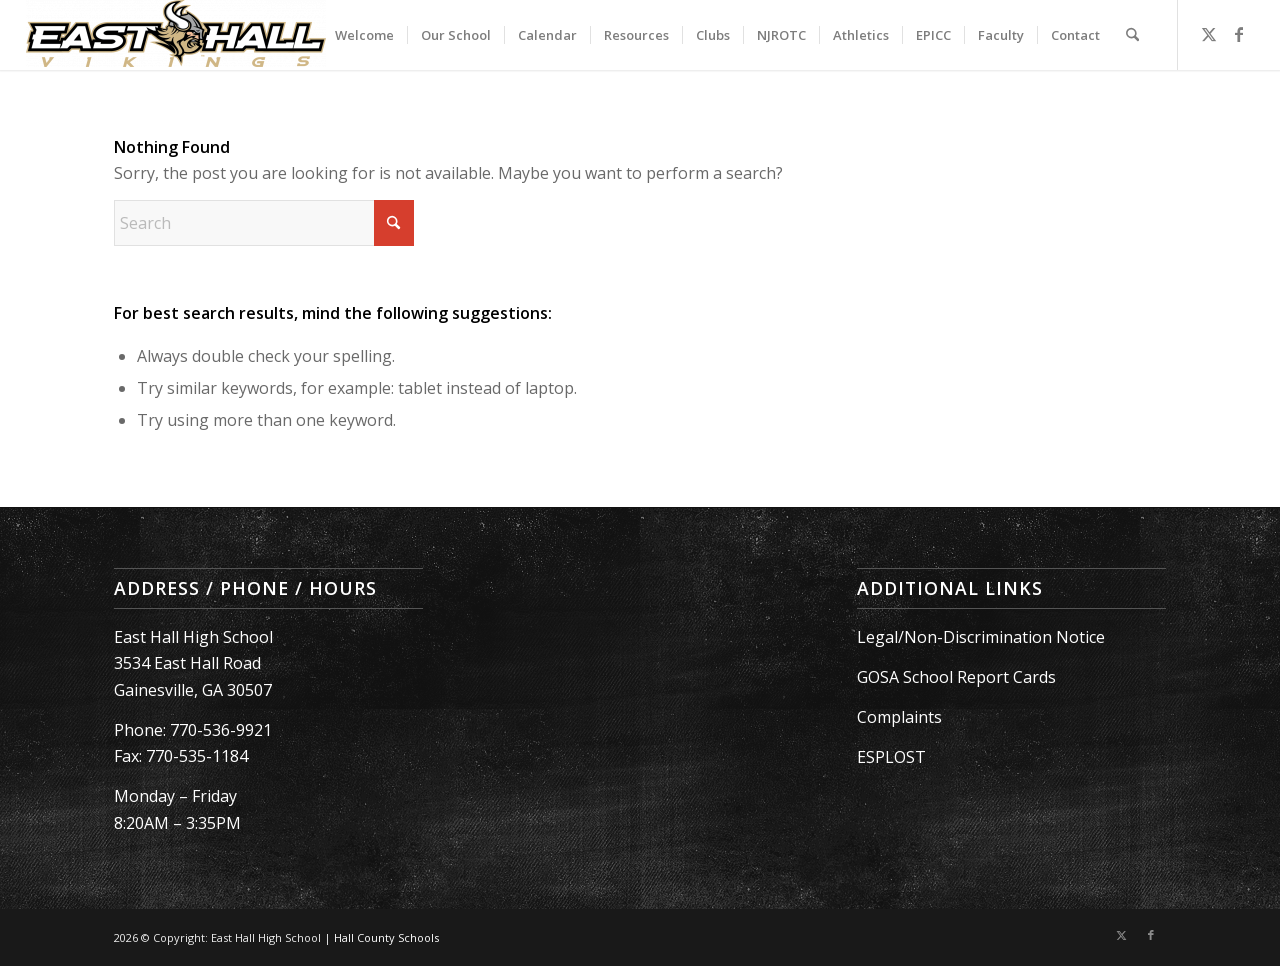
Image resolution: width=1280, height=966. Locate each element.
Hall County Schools (386, 937)
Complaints (899, 717)
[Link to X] (1209, 34)
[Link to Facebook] (1239, 34)
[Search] (1132, 35)
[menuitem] (364, 35)
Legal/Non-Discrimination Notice (981, 637)
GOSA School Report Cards (956, 677)
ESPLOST (891, 757)
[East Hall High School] (176, 35)
